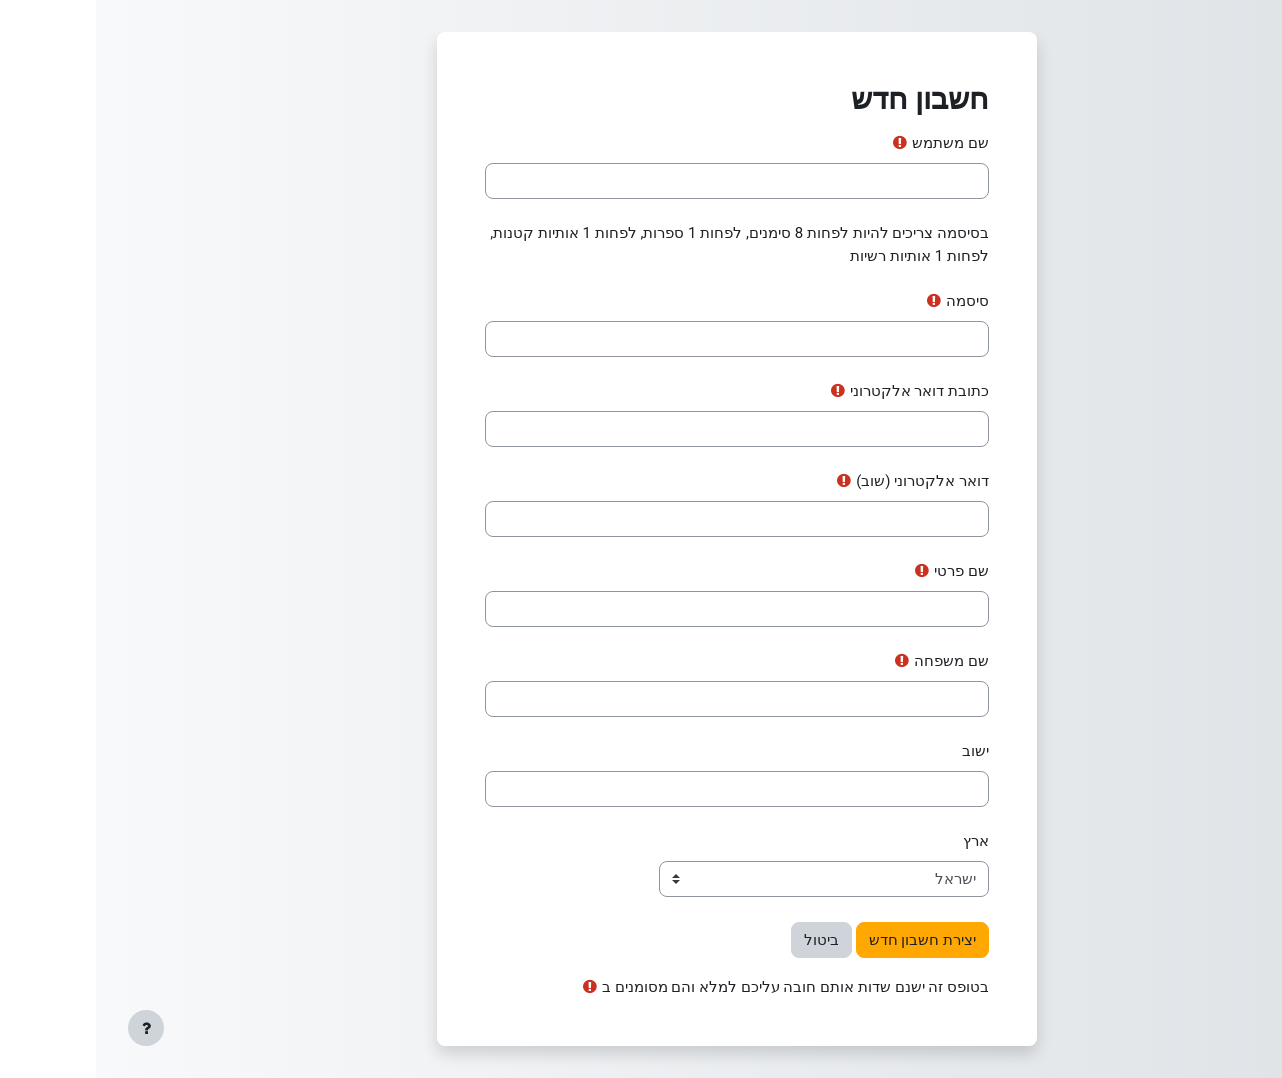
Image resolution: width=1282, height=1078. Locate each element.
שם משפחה (855, 661)
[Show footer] (50, 1028)
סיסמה (871, 301)
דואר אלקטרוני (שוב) (826, 481)
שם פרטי (865, 571)
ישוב (879, 751)
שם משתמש (854, 143)
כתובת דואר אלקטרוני (823, 391)
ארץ (880, 841)
